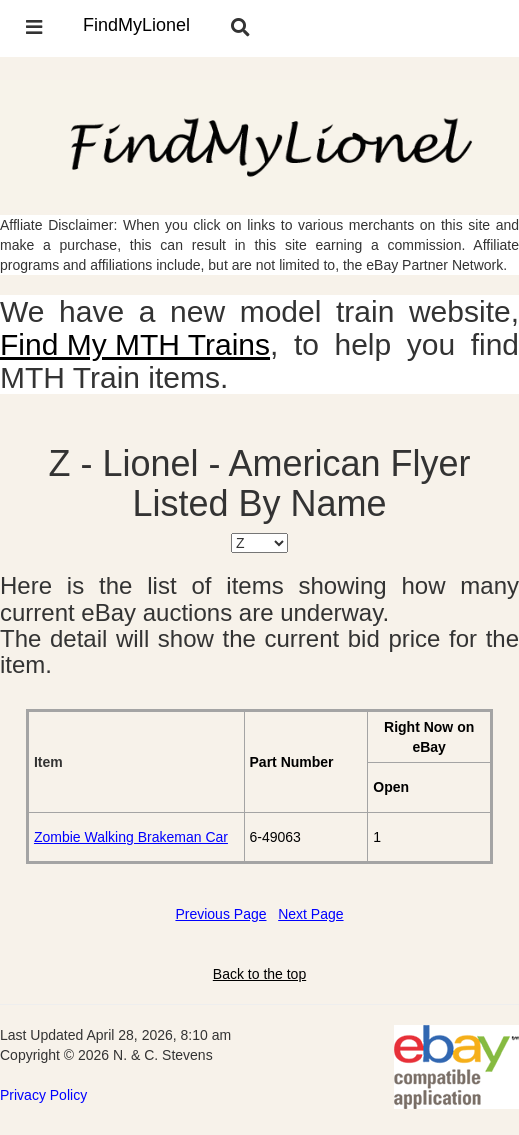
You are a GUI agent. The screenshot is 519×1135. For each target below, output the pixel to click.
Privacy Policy (43, 1095)
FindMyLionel (136, 25)
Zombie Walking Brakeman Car (131, 837)
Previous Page (220, 914)
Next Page (310, 914)
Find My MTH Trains (135, 344)
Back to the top (259, 974)
